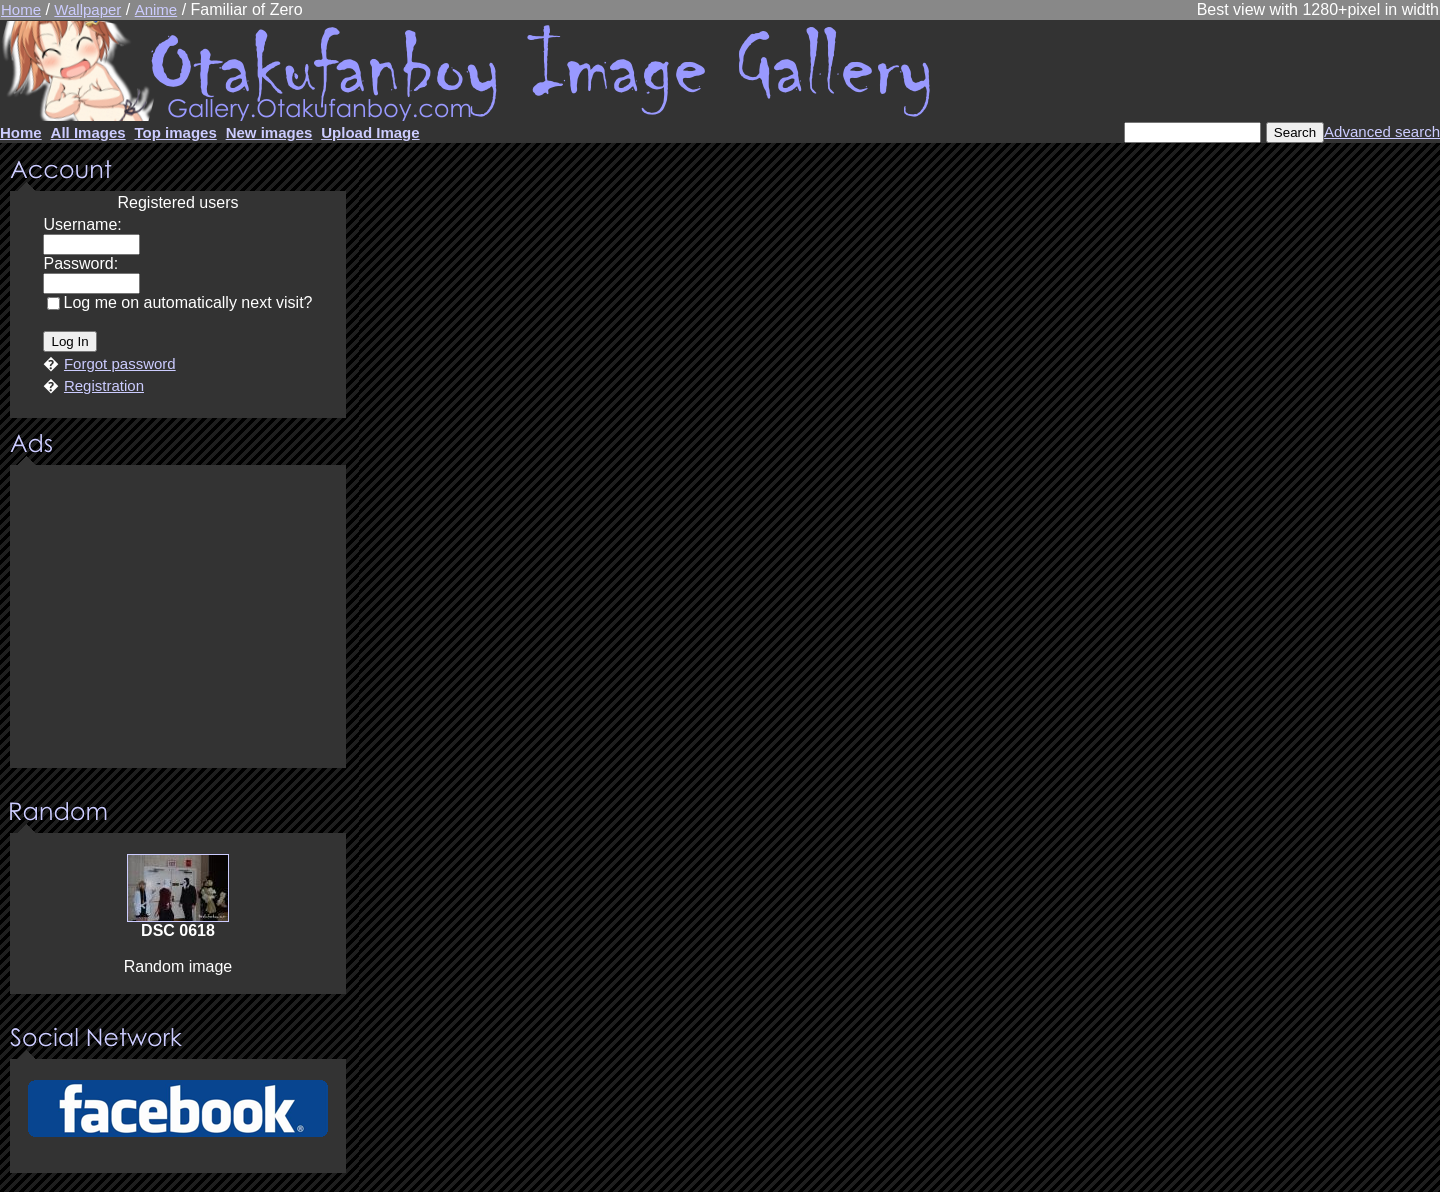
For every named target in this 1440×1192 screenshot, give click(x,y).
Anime (156, 9)
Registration (104, 385)
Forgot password (120, 363)
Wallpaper (87, 9)
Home (21, 9)
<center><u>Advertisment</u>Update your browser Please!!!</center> (178, 618)
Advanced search (1382, 131)
